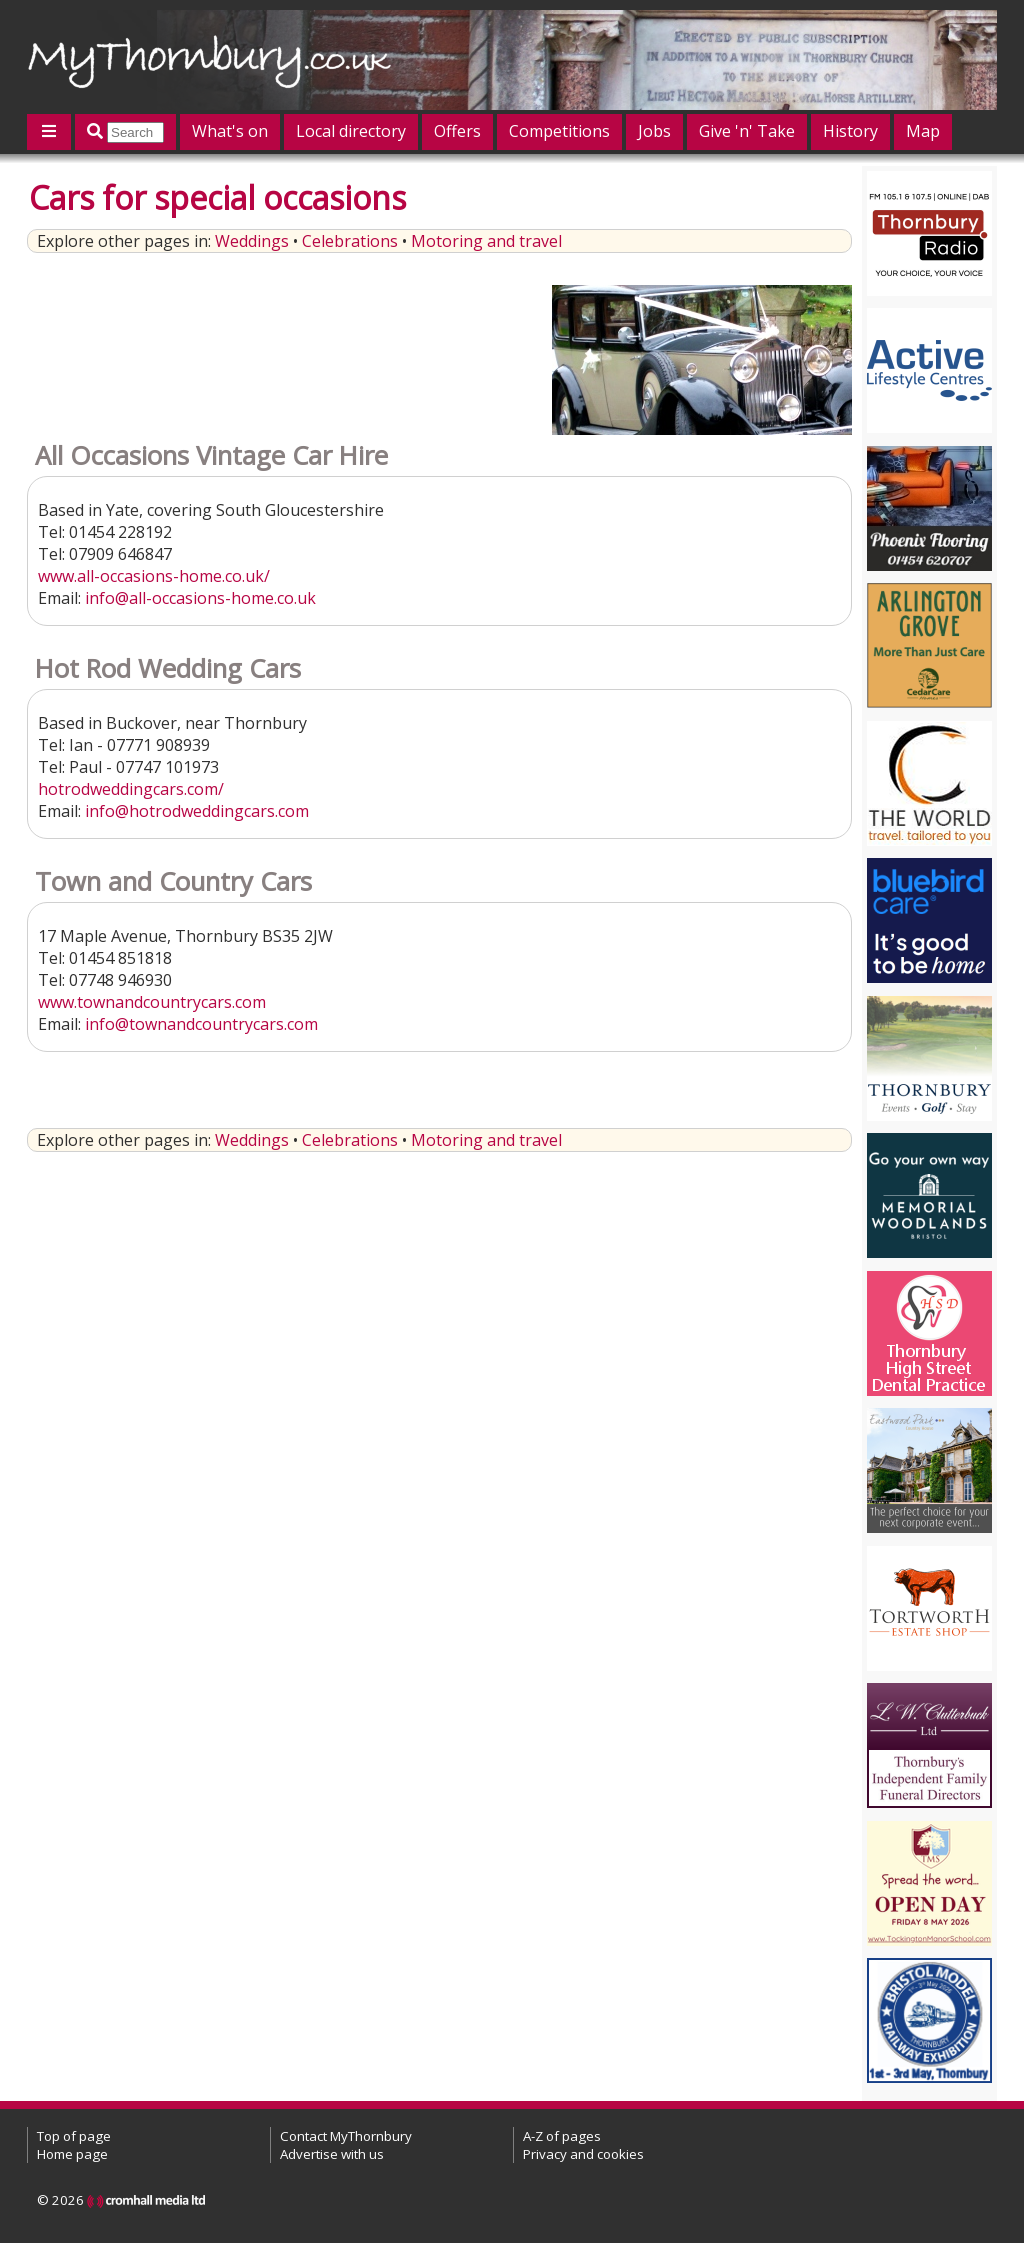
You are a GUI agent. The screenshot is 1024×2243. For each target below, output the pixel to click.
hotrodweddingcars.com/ (131, 789)
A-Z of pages (562, 2136)
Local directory (351, 131)
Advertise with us (332, 2154)
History (850, 131)
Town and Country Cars (173, 881)
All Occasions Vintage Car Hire (211, 455)
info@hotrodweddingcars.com (197, 811)
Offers (457, 131)
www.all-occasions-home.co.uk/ (154, 576)
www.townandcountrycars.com (152, 1002)
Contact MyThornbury (346, 2136)
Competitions (559, 131)
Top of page (74, 2136)
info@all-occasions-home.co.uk (200, 598)
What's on (230, 131)
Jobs (654, 131)
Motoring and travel (486, 241)
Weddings (252, 241)
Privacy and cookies (583, 2154)
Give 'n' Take (747, 131)
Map (923, 131)
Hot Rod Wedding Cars (168, 668)
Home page (72, 2154)
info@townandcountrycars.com (201, 1024)
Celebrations (350, 241)
